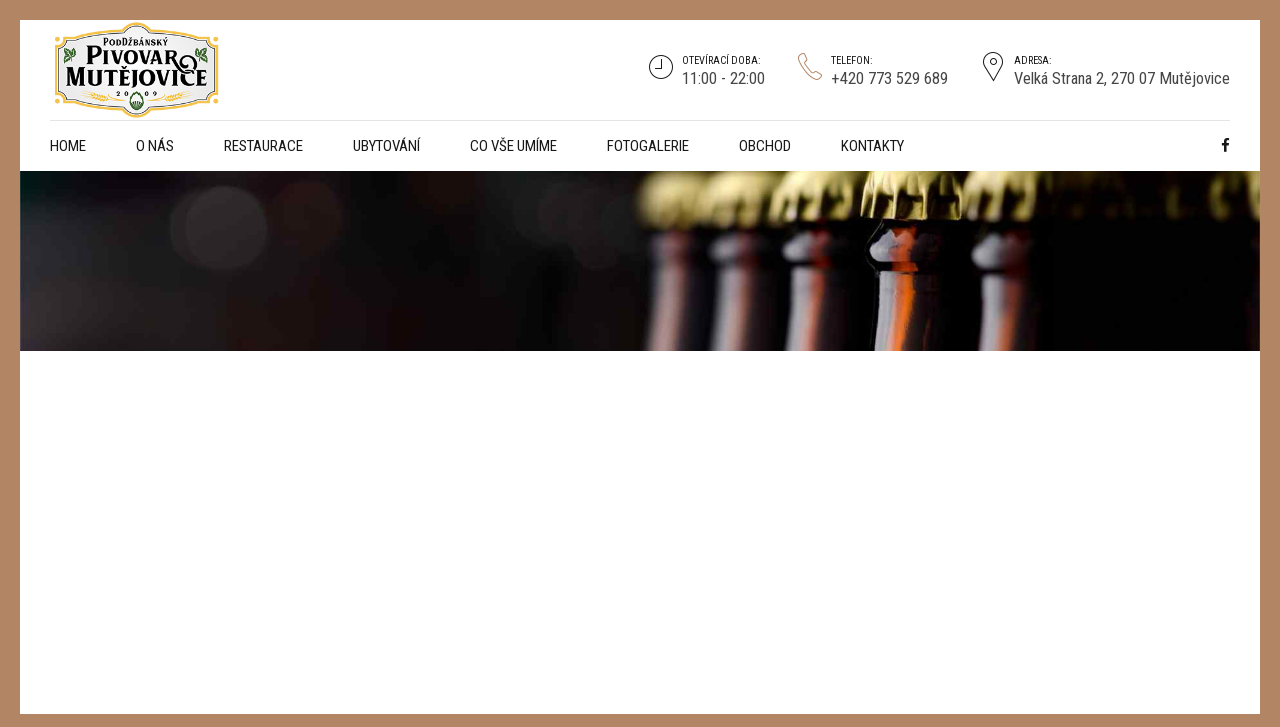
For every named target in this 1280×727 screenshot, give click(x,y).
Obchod (765, 146)
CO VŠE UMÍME (513, 146)
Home (68, 146)
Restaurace (263, 146)
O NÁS (155, 146)
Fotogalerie (648, 146)
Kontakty (872, 146)
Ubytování (386, 146)
